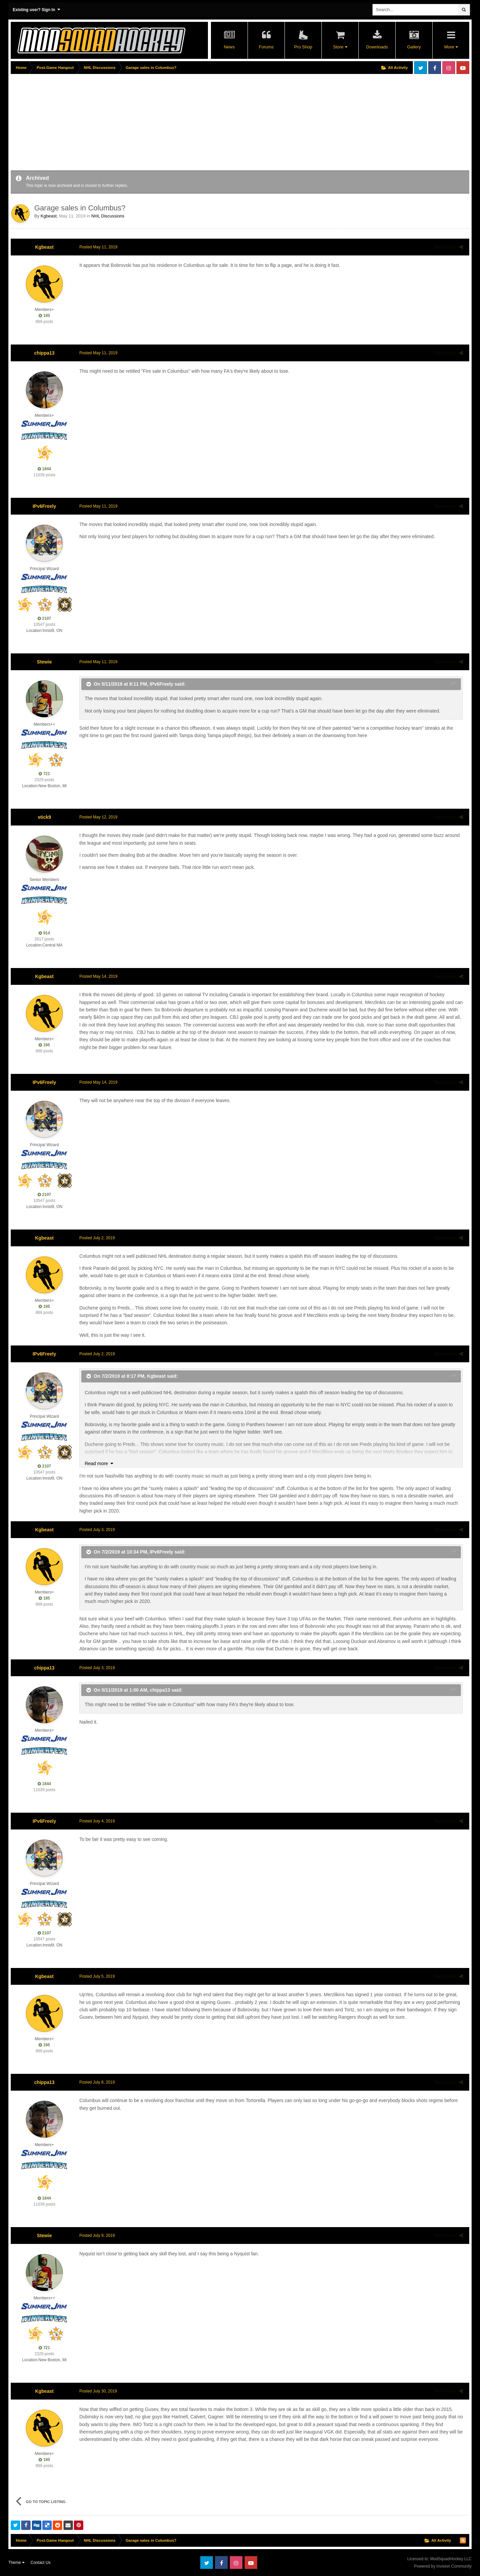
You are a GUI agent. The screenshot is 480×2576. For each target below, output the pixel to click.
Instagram (448, 67)
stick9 (44, 817)
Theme (16, 2562)
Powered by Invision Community (443, 2566)
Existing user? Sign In (36, 9)
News (229, 46)
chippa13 (44, 353)
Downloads (377, 46)
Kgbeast (49, 215)
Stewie (44, 662)
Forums (266, 46)
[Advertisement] (133, 123)
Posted (97, 247)
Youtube (462, 67)
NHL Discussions (108, 215)
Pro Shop (303, 46)
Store (340, 46)
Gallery (414, 46)
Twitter (420, 67)
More (450, 46)
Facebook (434, 67)
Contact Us (40, 2562)
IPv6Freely (44, 506)
